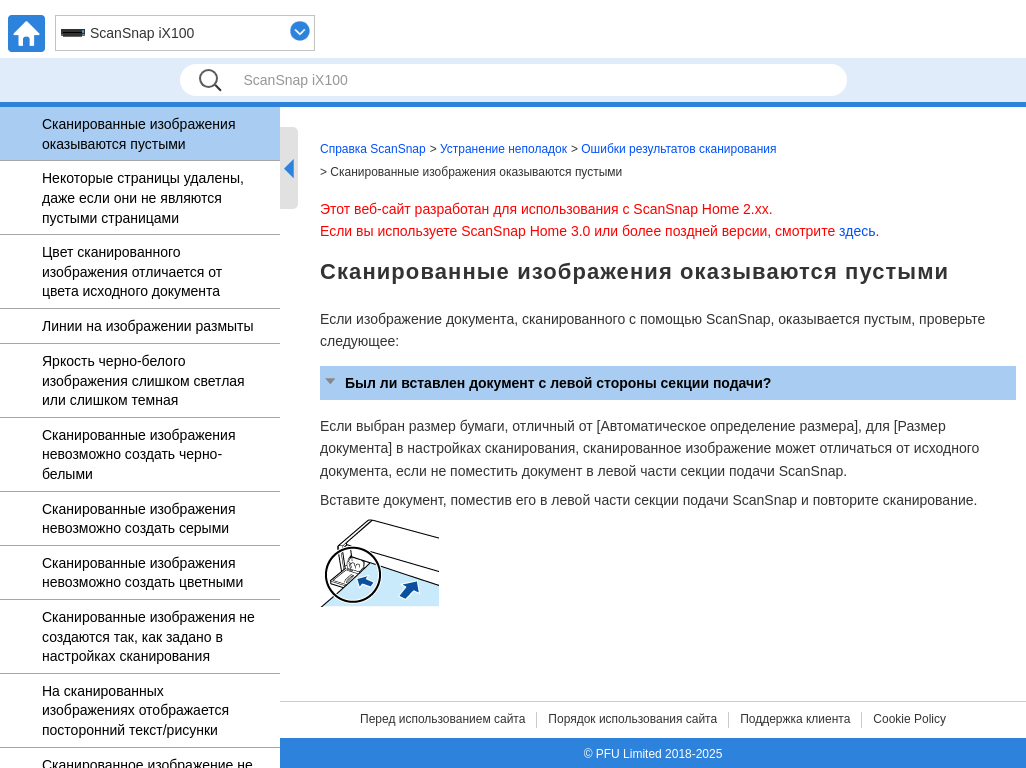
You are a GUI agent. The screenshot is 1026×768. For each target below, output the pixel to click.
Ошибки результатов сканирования (678, 149)
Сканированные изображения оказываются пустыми (138, 134)
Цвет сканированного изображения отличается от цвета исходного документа (132, 271)
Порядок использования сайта (632, 719)
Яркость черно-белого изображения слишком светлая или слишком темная (143, 380)
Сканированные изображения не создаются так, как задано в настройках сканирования (148, 636)
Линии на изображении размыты (148, 326)
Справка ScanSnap (373, 149)
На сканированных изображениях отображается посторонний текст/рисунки (135, 710)
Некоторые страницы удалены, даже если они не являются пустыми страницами (143, 197)
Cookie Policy (909, 719)
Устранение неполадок (503, 149)
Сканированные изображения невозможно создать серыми (138, 519)
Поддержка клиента (795, 719)
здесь (857, 231)
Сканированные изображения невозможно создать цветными (142, 573)
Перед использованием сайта (442, 719)
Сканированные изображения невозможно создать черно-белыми (138, 454)
